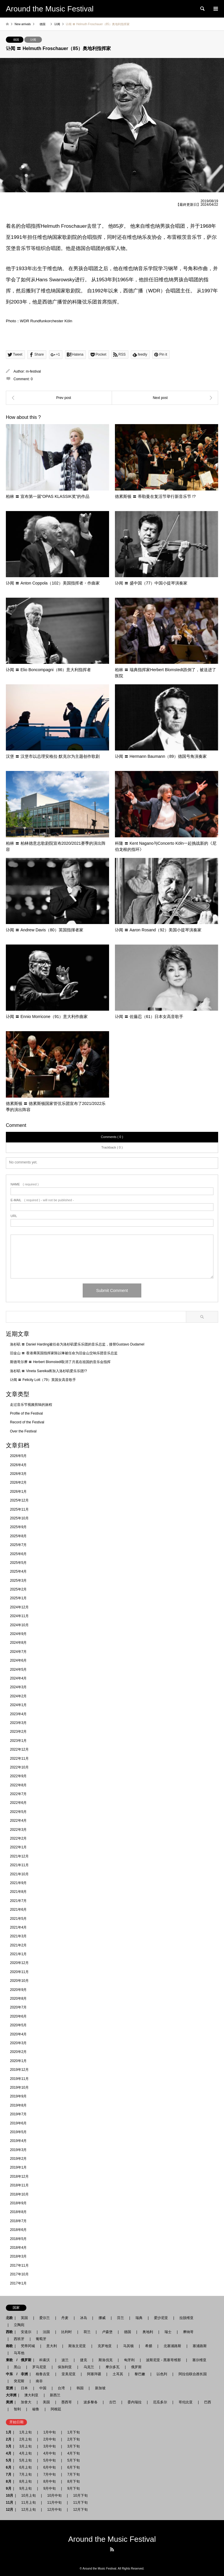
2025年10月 (19, 1518)
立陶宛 (19, 2325)
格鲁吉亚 (42, 2374)
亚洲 (9, 2388)
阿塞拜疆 (94, 2374)
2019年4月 (18, 2141)
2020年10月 (19, 1981)
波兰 (65, 2360)
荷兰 (87, 2332)
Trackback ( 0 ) (112, 1147)
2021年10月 (19, 1874)
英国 (24, 2318)
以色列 (162, 2374)
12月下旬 (78, 2510)
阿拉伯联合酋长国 (192, 2374)
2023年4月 (18, 1714)
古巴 (113, 2402)
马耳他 (19, 2353)
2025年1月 (18, 1598)
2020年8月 (18, 1998)
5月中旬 (50, 2460)
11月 (9, 2502)
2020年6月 (18, 2016)
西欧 (9, 2332)
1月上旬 (25, 2432)
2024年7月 (18, 1652)
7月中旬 (50, 2474)
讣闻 (33, 39)
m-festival (33, 371)
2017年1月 (18, 2283)
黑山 (17, 2367)
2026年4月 (18, 1465)
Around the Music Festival (112, 2539)
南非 (39, 2381)
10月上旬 (28, 2495)
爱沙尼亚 (161, 2318)
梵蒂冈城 (27, 2346)
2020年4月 (18, 2034)
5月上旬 (25, 2460)
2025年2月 (18, 1589)
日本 (24, 2388)
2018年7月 (18, 2221)
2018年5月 (18, 2239)
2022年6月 (18, 1803)
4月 (8, 2453)
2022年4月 (18, 1821)
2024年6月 (18, 1660)
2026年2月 (18, 1482)
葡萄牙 (41, 2339)
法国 (46, 2332)
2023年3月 (18, 1723)
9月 (8, 2488)
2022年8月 (18, 1785)
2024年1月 (18, 1705)
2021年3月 (18, 1936)
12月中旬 (54, 2510)
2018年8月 (18, 2212)
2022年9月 (18, 1776)
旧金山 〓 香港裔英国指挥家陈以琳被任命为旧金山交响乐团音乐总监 (64, 1353)
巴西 (208, 2402)
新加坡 (100, 2388)
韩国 (80, 2388)
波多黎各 (90, 2402)
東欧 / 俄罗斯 (18, 2360)
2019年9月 (18, 2096)
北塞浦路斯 (172, 2346)
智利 (17, 2409)
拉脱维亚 (186, 2318)
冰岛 (84, 2318)
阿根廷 (56, 2409)
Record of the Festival (27, 1422)
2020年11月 (19, 1972)
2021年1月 (18, 1954)
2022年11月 (19, 1758)
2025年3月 (18, 1580)
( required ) (25, 1184)
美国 (46, 2402)
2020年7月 (18, 2007)
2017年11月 (19, 2265)
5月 (8, 2460)
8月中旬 (50, 2481)
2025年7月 (18, 1545)
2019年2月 (18, 2159)
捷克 (84, 2360)
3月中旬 (50, 2446)
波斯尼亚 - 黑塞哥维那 (163, 2360)
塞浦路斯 (199, 2346)
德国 (16, 39)
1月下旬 (73, 2432)
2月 (8, 2439)
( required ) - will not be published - (42, 1200)
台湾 (61, 2388)
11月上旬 (28, 2502)
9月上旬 (25, 2488)
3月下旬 (73, 2446)
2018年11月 (19, 2185)
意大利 (51, 2346)
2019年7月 (18, 2114)
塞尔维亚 (199, 2360)
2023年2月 (18, 1732)
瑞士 (168, 2332)
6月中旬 (50, 2467)
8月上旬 (25, 2481)
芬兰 (120, 2318)
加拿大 (26, 2402)
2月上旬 (25, 2439)
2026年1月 (18, 1492)
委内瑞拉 (134, 2402)
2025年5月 (18, 1563)
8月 (8, 2481)
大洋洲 (11, 2395)
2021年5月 (18, 1919)
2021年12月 (19, 1856)
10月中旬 (54, 2495)
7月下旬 (72, 2474)
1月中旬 (50, 2432)
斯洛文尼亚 (77, 2346)
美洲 (9, 2402)
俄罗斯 (136, 2367)
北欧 (9, 2318)
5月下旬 (72, 2460)
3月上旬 (25, 2446)
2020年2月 (18, 2052)
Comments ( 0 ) (112, 1137)
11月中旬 (54, 2502)
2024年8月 (18, 1643)
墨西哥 (66, 2402)
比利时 (66, 2332)
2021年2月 (18, 1945)
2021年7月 (18, 1901)
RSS (112, 2549)
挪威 (102, 2318)
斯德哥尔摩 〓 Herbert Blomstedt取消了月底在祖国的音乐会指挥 (60, 1362)
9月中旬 (50, 2488)
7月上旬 (25, 2474)
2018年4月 (18, 2248)
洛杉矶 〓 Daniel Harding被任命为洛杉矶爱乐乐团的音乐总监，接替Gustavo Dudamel (77, 1344)
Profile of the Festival (26, 1413)
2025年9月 (18, 1527)
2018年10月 (19, 2194)
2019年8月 (18, 2105)
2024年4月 (18, 1678)
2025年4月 (18, 1571)
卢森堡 (107, 2332)
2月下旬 (72, 2439)
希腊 (149, 2346)
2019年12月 (19, 2070)
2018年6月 (18, 2230)
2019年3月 (18, 2150)
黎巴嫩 (140, 2374)
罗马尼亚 (39, 2367)
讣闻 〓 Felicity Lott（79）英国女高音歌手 (43, 1380)
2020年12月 (19, 1963)
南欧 (9, 2346)
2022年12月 (19, 1749)
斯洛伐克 (105, 2360)
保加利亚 (64, 2367)
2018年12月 (19, 2176)
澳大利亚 (31, 2395)
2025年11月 (19, 1509)
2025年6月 (18, 1554)
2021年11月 (19, 1865)
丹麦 (65, 2318)
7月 (8, 2474)
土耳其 (118, 2374)
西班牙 (19, 2339)
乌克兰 (89, 2367)
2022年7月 (18, 1794)
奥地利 (148, 2332)
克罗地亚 (104, 2346)
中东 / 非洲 (17, 2374)
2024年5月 (18, 1669)
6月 (8, 2467)
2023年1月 (18, 1741)
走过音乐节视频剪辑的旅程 (31, 1405)
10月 (9, 2495)
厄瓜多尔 (160, 2402)
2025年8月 (18, 1536)
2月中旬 (50, 2439)
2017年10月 (19, 2274)
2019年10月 (19, 2087)
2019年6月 (18, 2123)
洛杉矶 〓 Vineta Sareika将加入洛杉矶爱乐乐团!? (48, 1371)
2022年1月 (18, 1847)
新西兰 (55, 2395)
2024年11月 (19, 1616)
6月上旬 (25, 2467)
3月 (8, 2446)
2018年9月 (18, 2203)
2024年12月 (19, 1607)
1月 (8, 2432)
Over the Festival (23, 1431)
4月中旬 (50, 2453)
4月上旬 (25, 2453)
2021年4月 (18, 1927)
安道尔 (26, 2332)
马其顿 (128, 2346)
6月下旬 (72, 2467)
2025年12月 (19, 1500)
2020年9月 (18, 1990)
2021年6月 (18, 1909)
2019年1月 (18, 2167)
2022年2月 (18, 1838)
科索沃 (44, 2360)
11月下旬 (78, 2502)
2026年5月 (18, 1456)
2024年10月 (19, 1625)
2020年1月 (18, 2061)
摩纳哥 (188, 2332)
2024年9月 (18, 1634)
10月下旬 (78, 2495)
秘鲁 (36, 2409)
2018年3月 (18, 2256)
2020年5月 (18, 2025)
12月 (9, 2510)
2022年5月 (18, 1812)
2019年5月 (18, 2132)
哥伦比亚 (185, 2402)
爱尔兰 (44, 2318)
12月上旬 (28, 2510)
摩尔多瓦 (112, 2367)
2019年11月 (19, 2079)
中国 (43, 2388)
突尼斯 (19, 2381)
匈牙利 (129, 2360)
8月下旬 (72, 2481)
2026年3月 (18, 1474)
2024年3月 (18, 1687)
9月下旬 (72, 2488)
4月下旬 (72, 2453)
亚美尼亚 (68, 2374)
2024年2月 (18, 1696)
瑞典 (139, 2318)
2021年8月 (18, 1892)
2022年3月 (18, 1830)
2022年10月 (19, 1767)
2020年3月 (18, 2043)
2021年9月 (18, 1883)
